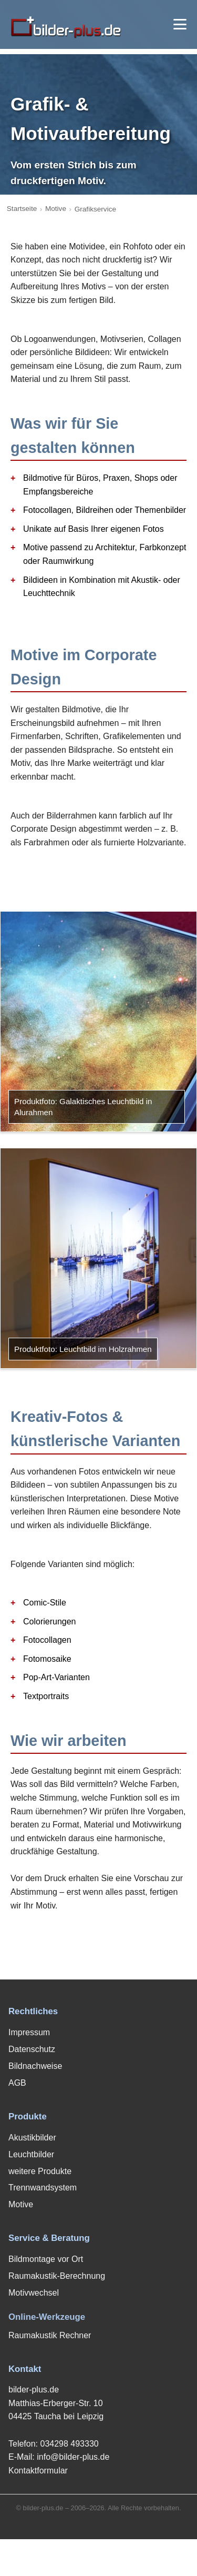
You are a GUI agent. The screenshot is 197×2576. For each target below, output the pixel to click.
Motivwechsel (33, 2292)
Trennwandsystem (42, 2187)
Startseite (22, 209)
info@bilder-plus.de (73, 2456)
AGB (17, 2082)
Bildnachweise (35, 2066)
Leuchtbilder (31, 2154)
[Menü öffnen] (179, 24)
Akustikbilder (32, 2137)
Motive (55, 209)
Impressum (29, 2032)
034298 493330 (69, 2443)
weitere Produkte (39, 2171)
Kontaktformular (38, 2470)
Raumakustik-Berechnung (56, 2275)
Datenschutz (31, 2049)
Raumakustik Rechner (49, 2335)
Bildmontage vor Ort (45, 2259)
